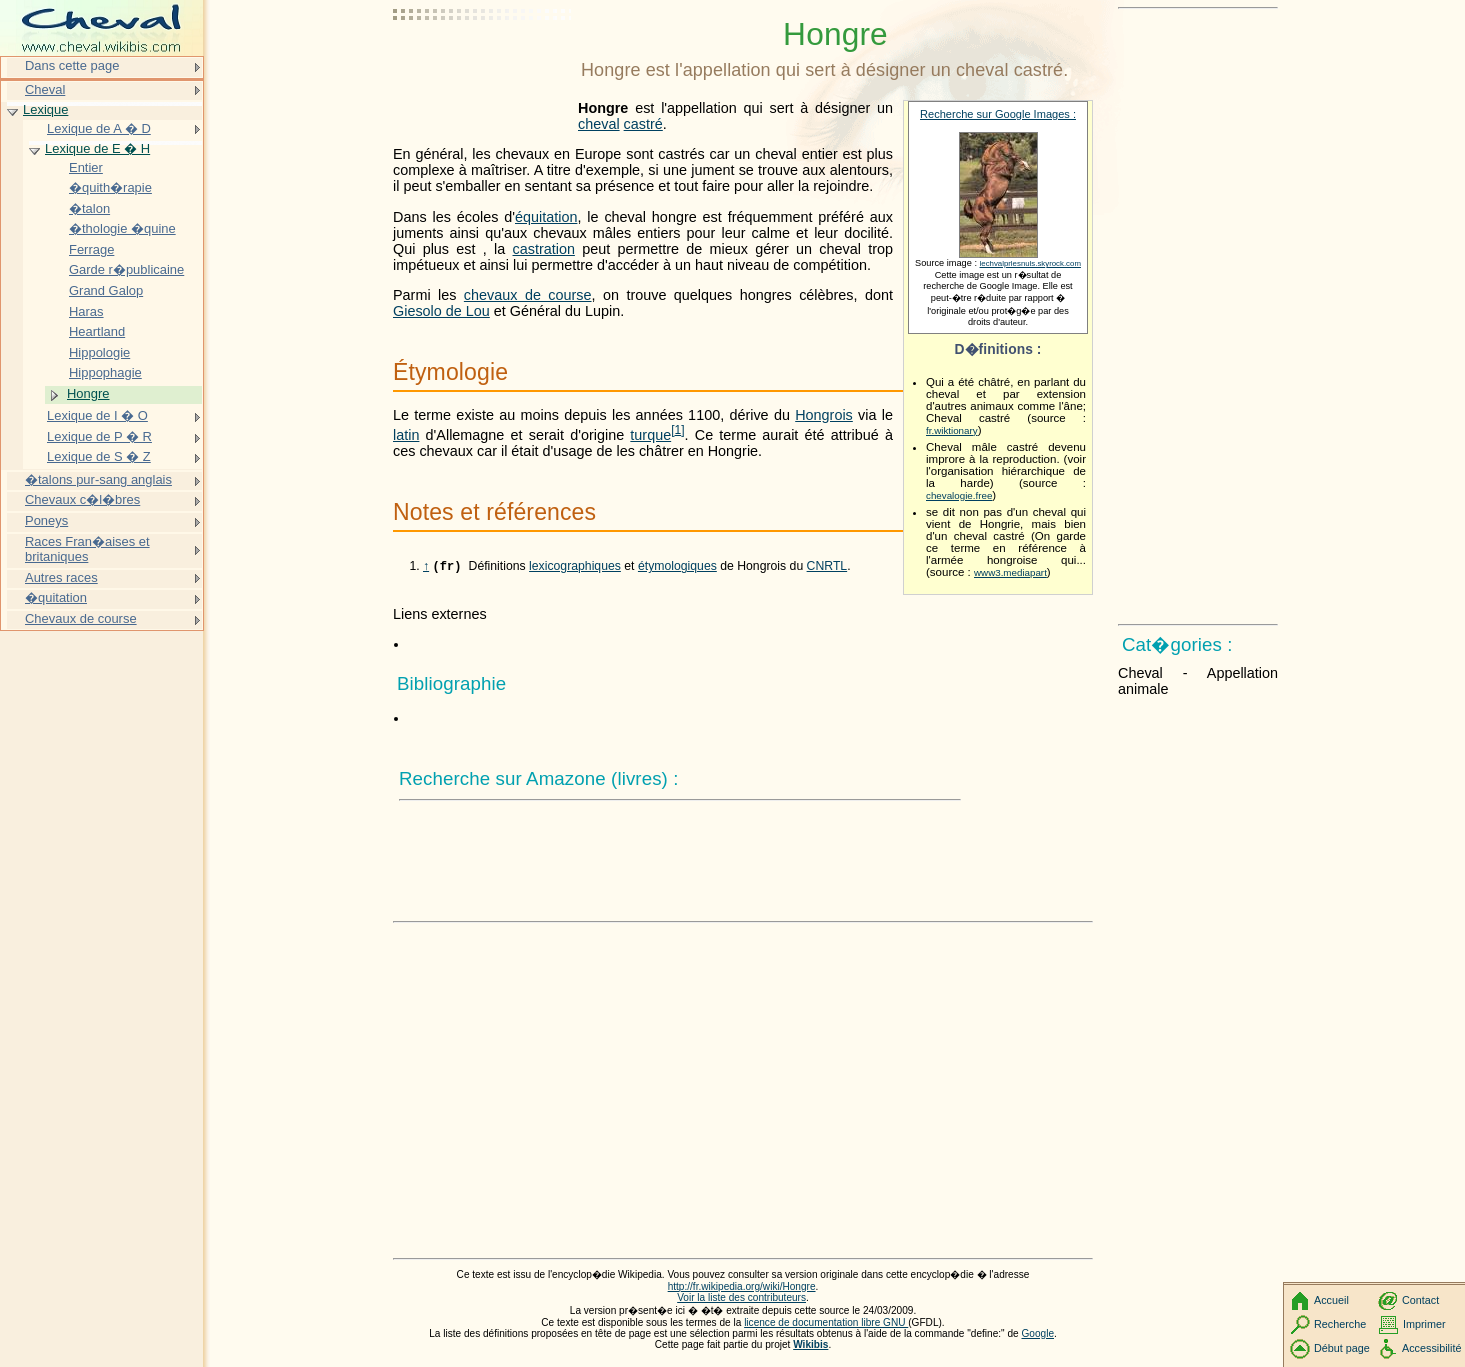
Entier (86, 167)
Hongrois (824, 415)
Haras (86, 311)
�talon (89, 208)
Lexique (45, 109)
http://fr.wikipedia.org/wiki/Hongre (742, 1288)
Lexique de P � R (99, 436)
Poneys (46, 520)
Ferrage (91, 249)
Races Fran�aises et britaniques (87, 549)
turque (650, 435)
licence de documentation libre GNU (826, 1324)
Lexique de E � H (97, 148)
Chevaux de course (81, 618)
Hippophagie (105, 372)
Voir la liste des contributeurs (741, 1299)
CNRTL (827, 568)
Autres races (61, 577)
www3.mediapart (1010, 572)
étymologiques (677, 568)
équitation (546, 217)
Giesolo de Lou (441, 311)
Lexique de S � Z (99, 456)
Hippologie (99, 352)
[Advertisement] (483, 65)
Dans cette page (72, 65)
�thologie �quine (122, 228)
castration (544, 249)
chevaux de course (528, 295)
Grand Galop (106, 290)
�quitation (56, 597)
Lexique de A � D (99, 128)
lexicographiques (575, 568)
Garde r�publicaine (126, 269)
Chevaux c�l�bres (82, 499)
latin (406, 435)
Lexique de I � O (97, 415)
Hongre (88, 393)
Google (1038, 1335)
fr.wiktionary (952, 430)
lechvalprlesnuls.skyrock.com (1030, 263)
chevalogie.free (959, 495)
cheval (599, 124)
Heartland (97, 331)
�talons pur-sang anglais (98, 479)
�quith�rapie (110, 187)
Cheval (45, 89)
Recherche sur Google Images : (998, 114)
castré (643, 124)
